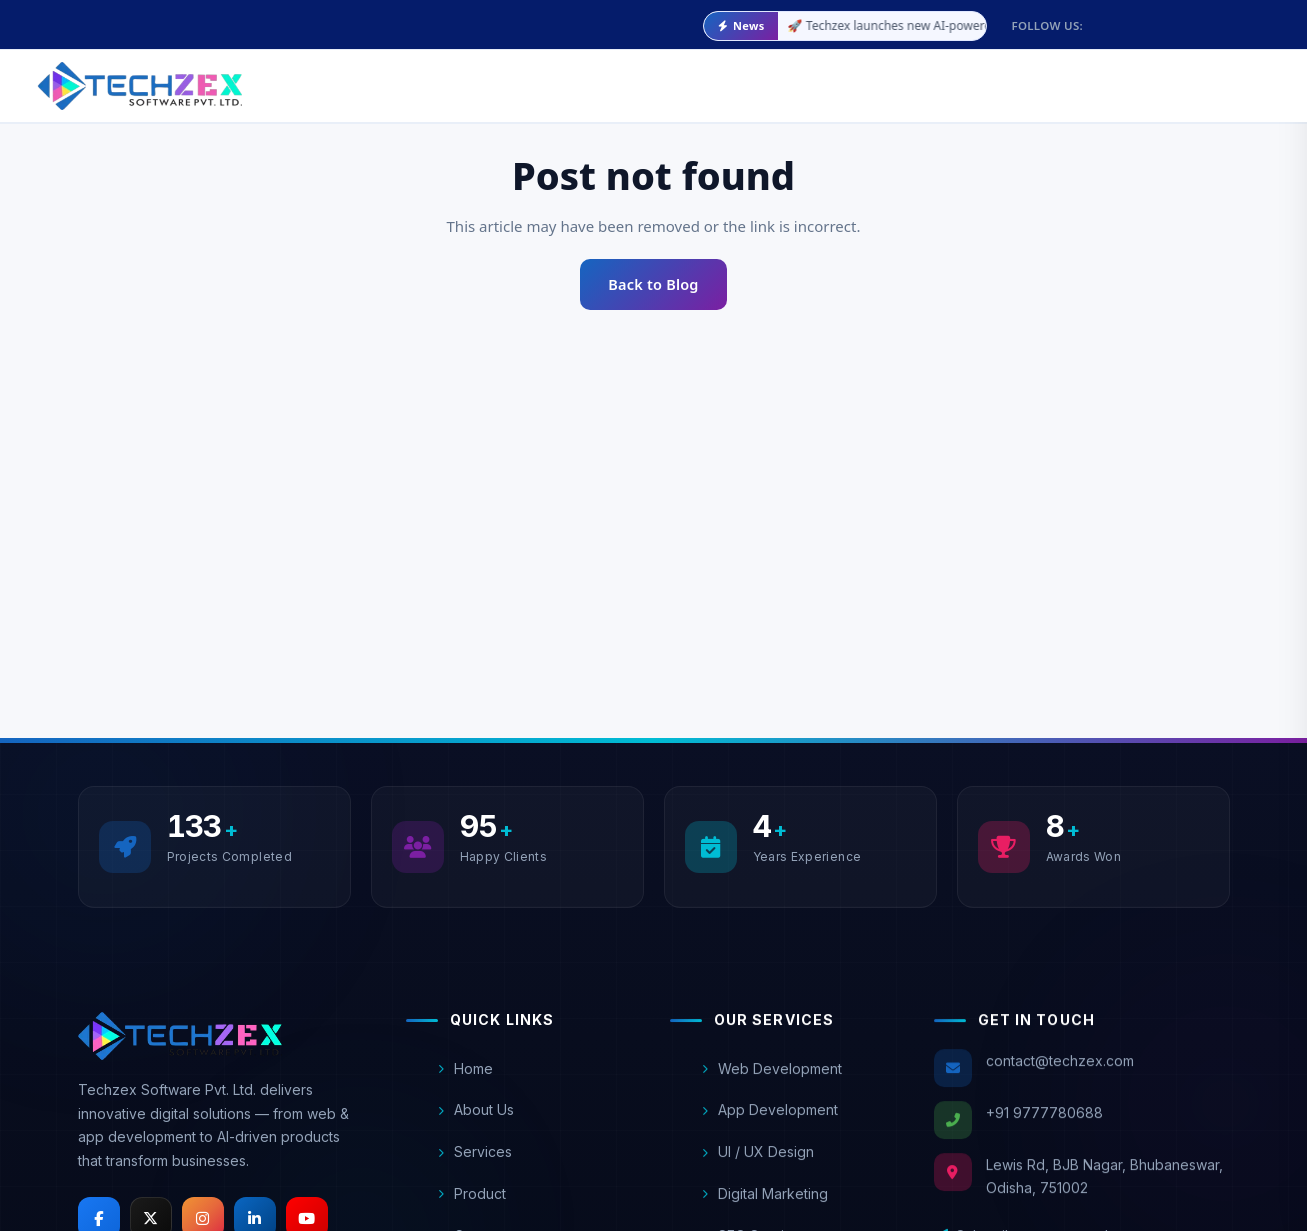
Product (472, 1204)
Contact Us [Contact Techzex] (840, 75)
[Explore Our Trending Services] (1165, 83)
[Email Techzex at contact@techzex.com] (98, 26)
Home (465, 1078)
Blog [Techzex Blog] (704, 77)
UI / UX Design (758, 1169)
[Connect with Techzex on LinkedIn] (1245, 18)
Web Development (772, 1086)
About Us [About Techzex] (427, 77)
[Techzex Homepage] (180, 1042)
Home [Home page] (347, 77)
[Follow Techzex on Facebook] (1140, 18)
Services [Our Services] (524, 77)
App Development (770, 1127)
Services (475, 1162)
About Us (476, 1120)
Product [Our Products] (625, 77)
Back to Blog (653, 284)
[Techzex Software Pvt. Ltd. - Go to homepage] (140, 86)
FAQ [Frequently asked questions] (762, 76)
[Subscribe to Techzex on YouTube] (1280, 18)
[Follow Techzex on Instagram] (1210, 18)
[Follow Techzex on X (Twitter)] (1175, 18)
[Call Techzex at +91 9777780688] (261, 26)
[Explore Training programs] (991, 83)
